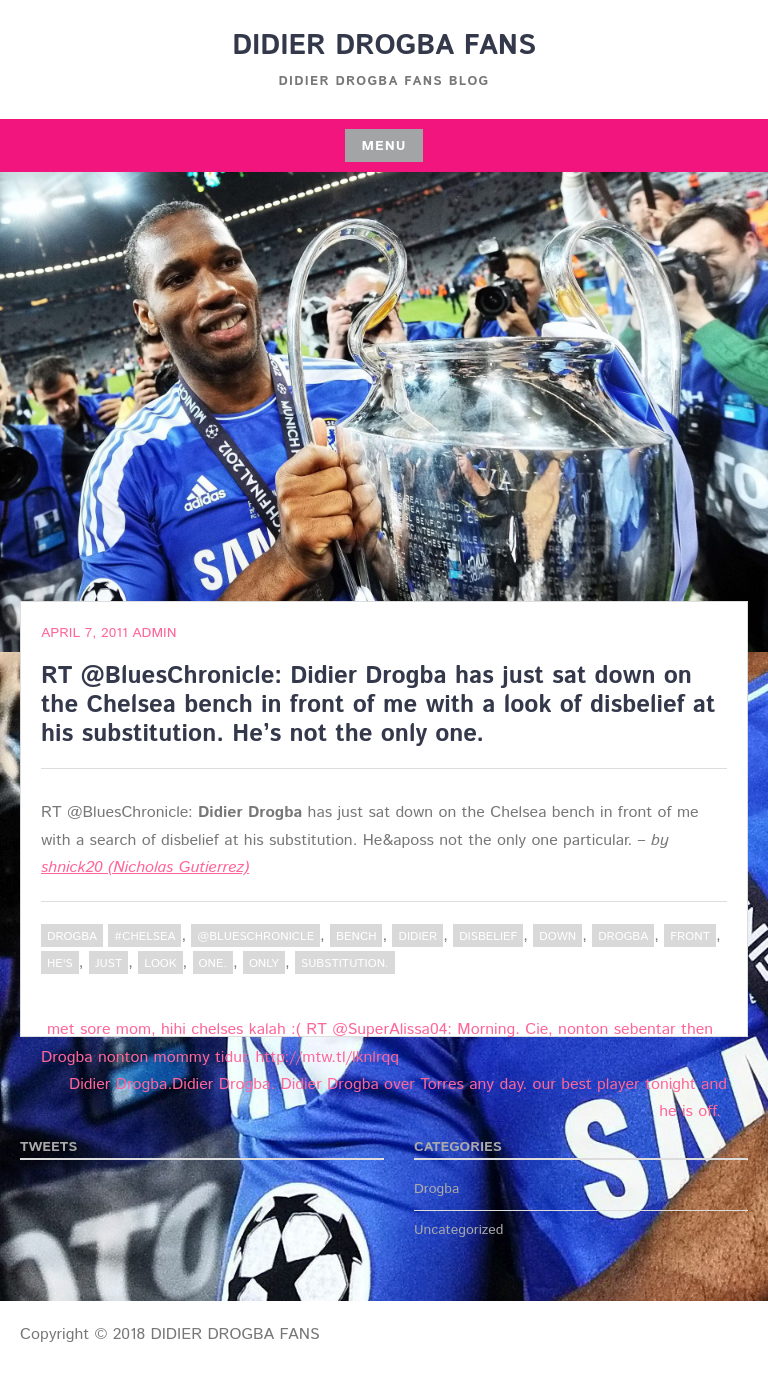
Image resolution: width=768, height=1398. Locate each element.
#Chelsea (144, 936)
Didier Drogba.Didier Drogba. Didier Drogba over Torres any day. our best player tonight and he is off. (398, 1098)
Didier (417, 936)
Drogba (72, 936)
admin (154, 633)
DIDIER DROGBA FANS (384, 46)
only (264, 963)
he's (60, 963)
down (557, 936)
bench (356, 936)
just (108, 963)
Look (160, 963)
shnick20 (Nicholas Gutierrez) (145, 867)
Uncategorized (459, 1230)
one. (213, 963)
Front (690, 936)
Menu (383, 146)
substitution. (345, 963)
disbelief (488, 936)
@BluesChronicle (255, 936)
